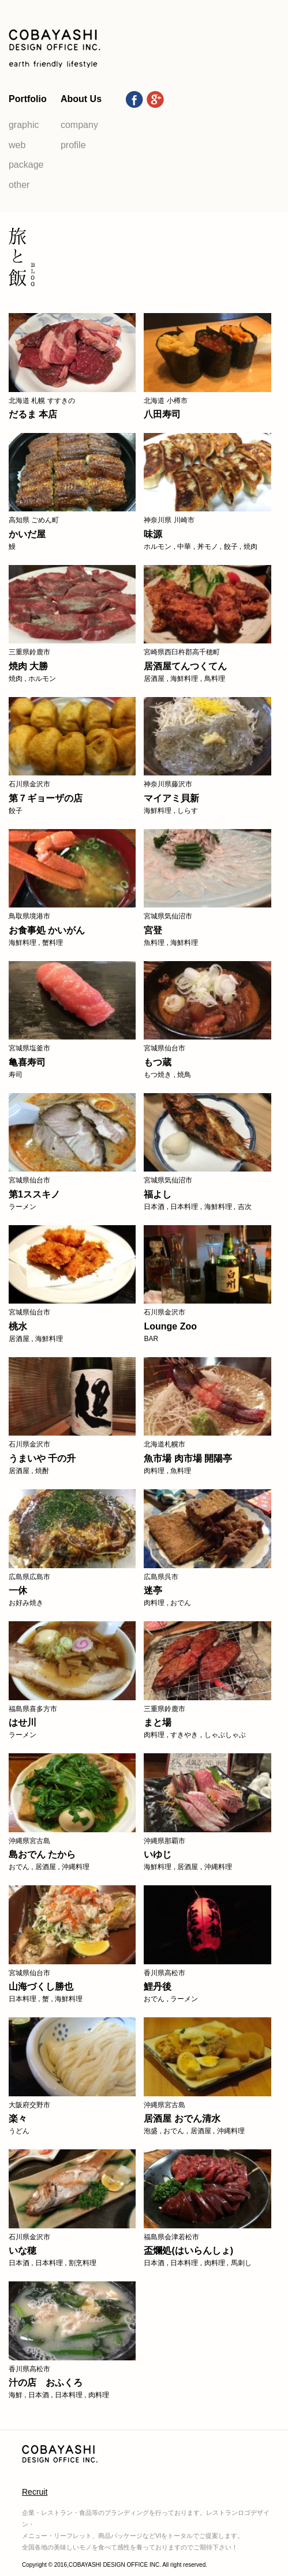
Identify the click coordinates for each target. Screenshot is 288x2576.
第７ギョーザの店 (46, 798)
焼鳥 (184, 1075)
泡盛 (151, 2131)
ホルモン (157, 547)
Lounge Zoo (170, 1326)
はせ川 (22, 1722)
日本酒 (154, 1207)
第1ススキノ (34, 1194)
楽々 (18, 2118)
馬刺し (241, 2263)
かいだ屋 (27, 534)
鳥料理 (214, 679)
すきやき (184, 1735)
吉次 (245, 1207)
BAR (151, 1339)
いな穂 (22, 2250)
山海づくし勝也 (41, 1986)
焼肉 (250, 547)
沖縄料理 (75, 1867)
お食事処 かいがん (47, 930)
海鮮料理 (184, 679)
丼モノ (207, 547)
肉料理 (154, 1471)
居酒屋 (154, 679)
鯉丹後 (157, 1986)
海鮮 (16, 2395)
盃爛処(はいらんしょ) (188, 2250)
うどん (19, 2131)
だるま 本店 (33, 414)
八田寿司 (162, 414)
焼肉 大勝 (28, 666)
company (79, 125)
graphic (24, 125)
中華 (184, 547)
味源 (153, 534)
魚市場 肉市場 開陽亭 (188, 1458)
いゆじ (157, 1854)
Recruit (34, 2491)
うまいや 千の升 (42, 1458)
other (19, 185)
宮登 (153, 930)
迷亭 (153, 1590)
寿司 (16, 1075)
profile (73, 145)
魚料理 (154, 943)
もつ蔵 (157, 1062)
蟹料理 (52, 943)
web (17, 145)
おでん (180, 1603)
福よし (157, 1194)
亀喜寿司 (27, 1062)
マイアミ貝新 (171, 798)
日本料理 (184, 1207)
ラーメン (22, 1207)
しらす (187, 811)
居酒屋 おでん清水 (182, 2118)
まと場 (157, 1722)
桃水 (18, 1326)
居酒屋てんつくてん (185, 666)
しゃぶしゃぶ (225, 1735)
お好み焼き (26, 1603)
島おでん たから (42, 1854)
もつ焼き (157, 1075)
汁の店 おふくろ (46, 2382)
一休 (18, 1590)
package (26, 165)
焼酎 (42, 1471)
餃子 (231, 547)
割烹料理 (82, 2263)
